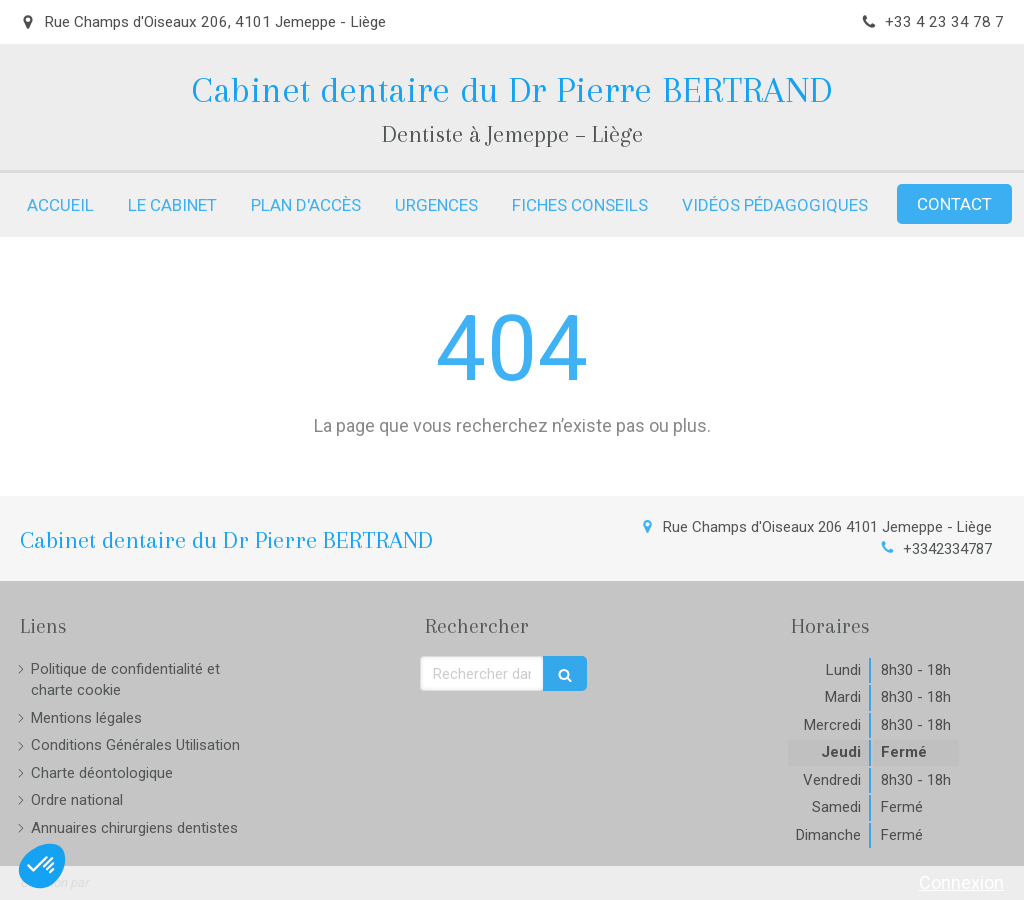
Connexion (961, 882)
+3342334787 (947, 549)
